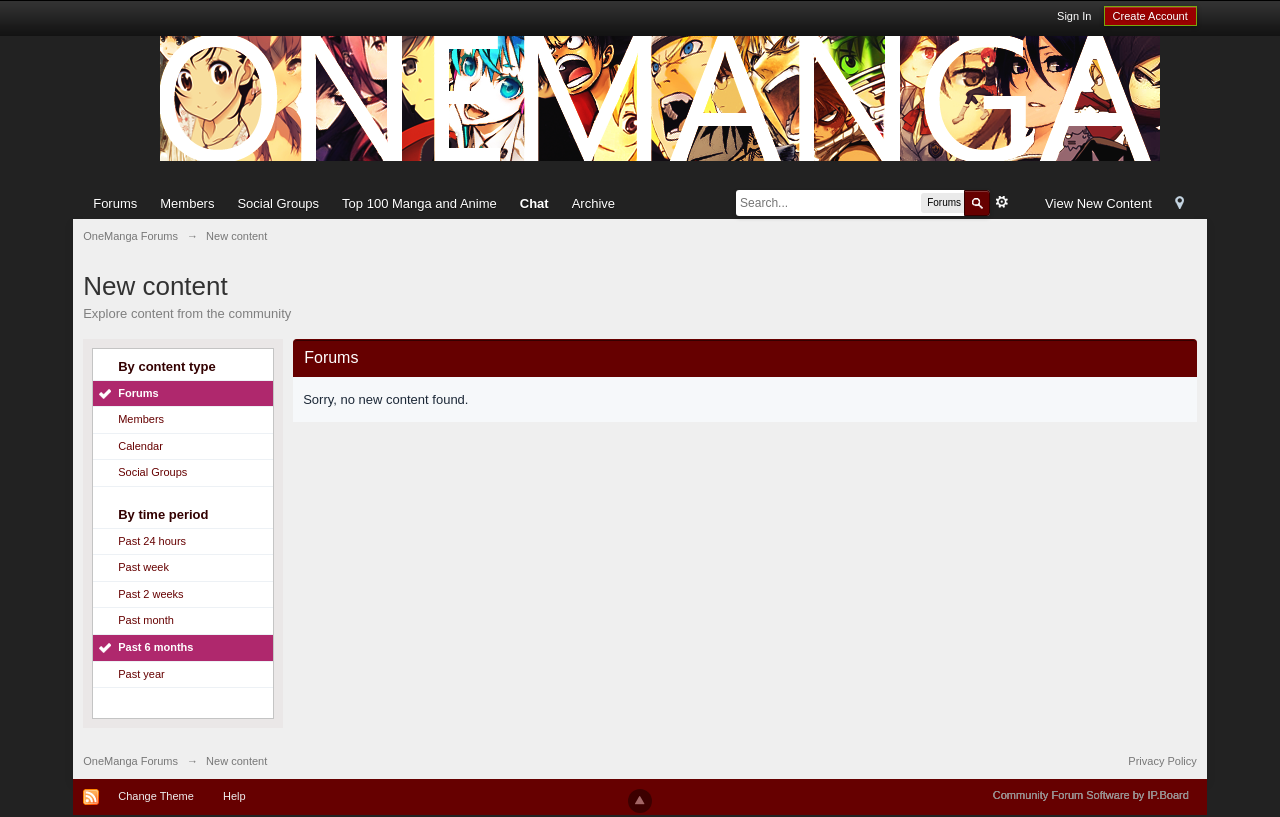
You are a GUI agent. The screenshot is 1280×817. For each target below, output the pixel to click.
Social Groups (278, 203)
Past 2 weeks (150, 594)
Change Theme (156, 796)
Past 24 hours (152, 541)
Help (234, 796)
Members (187, 203)
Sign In (1074, 16)
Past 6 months (155, 647)
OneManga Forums (130, 761)
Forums (115, 203)
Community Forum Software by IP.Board (1091, 795)
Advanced (1002, 202)
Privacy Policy (1162, 761)
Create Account (1150, 16)
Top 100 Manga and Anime (419, 203)
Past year (141, 674)
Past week (143, 567)
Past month (146, 620)
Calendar (140, 446)
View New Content (1098, 203)
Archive (593, 203)
